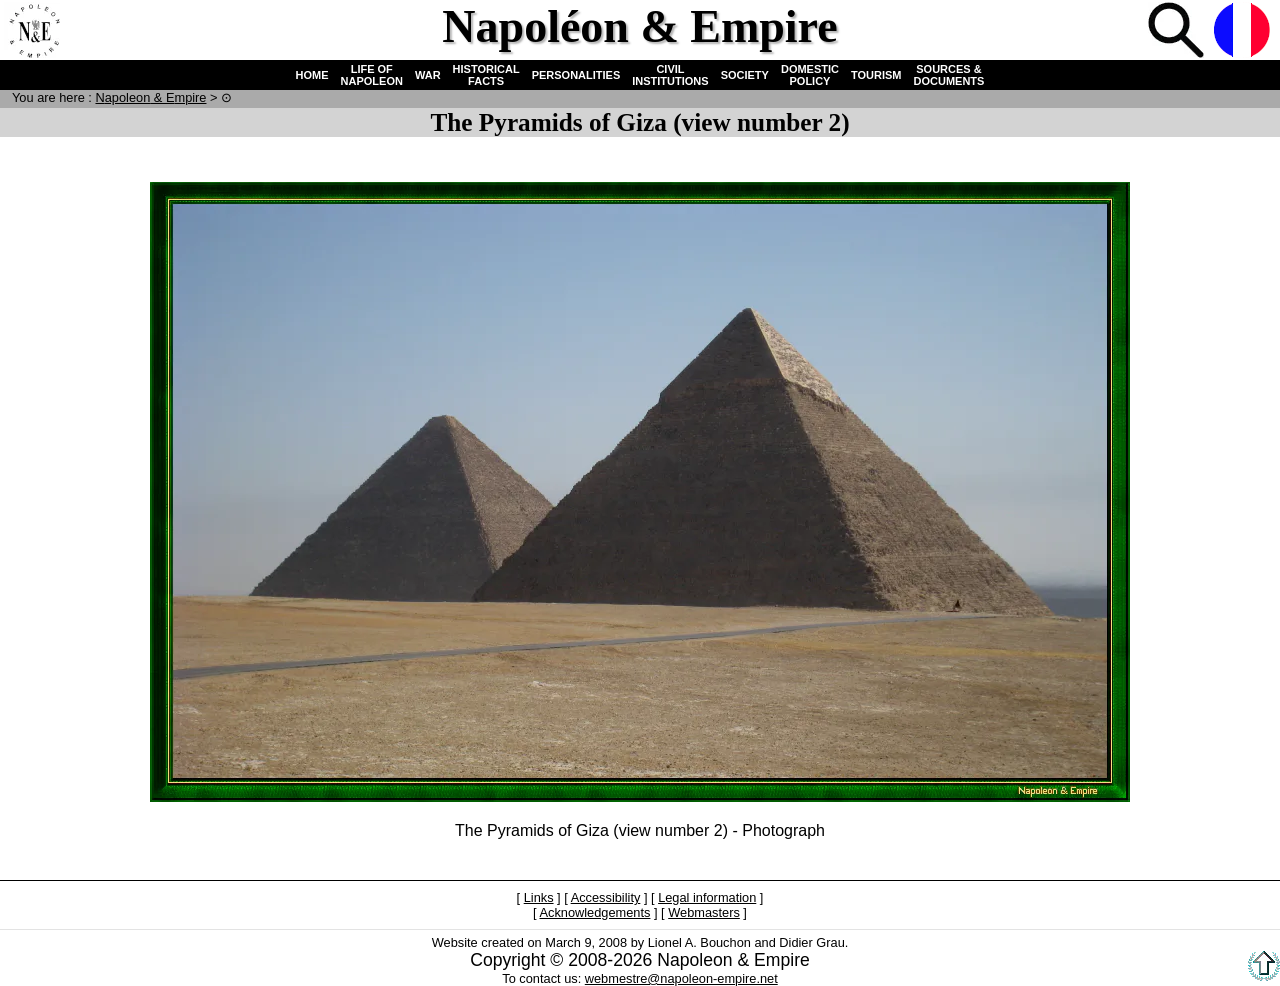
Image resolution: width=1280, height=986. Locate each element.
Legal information (707, 897)
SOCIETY (745, 75)
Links (539, 897)
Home (34, 32)
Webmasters (704, 912)
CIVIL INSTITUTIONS (670, 75)
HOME (312, 75)
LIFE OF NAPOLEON (372, 75)
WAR (428, 75)
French (1244, 32)
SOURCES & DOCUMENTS (949, 75)
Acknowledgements (594, 912)
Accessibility (606, 897)
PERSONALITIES (576, 75)
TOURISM (876, 75)
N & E (150, 97)
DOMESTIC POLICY (810, 75)
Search (1178, 32)
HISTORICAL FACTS (486, 75)
